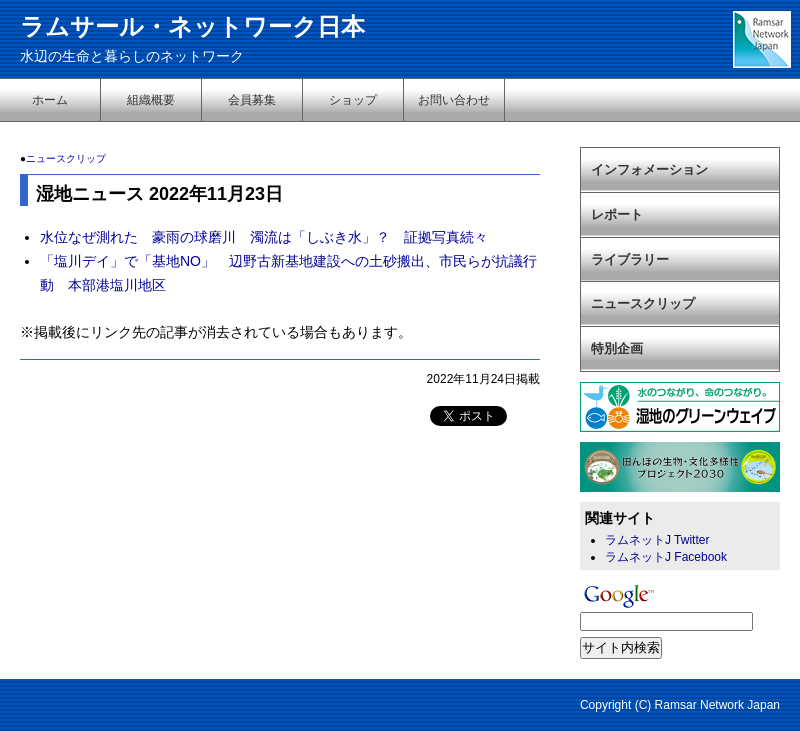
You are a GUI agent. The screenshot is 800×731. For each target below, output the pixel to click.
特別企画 (617, 348)
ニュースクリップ (66, 158)
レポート (617, 214)
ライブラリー (630, 259)
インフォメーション (649, 169)
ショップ (353, 100)
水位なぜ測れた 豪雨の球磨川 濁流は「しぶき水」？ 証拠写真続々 (264, 237)
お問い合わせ (454, 100)
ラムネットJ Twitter (657, 540)
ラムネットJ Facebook (666, 557)
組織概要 (151, 100)
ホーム (50, 100)
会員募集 (252, 100)
